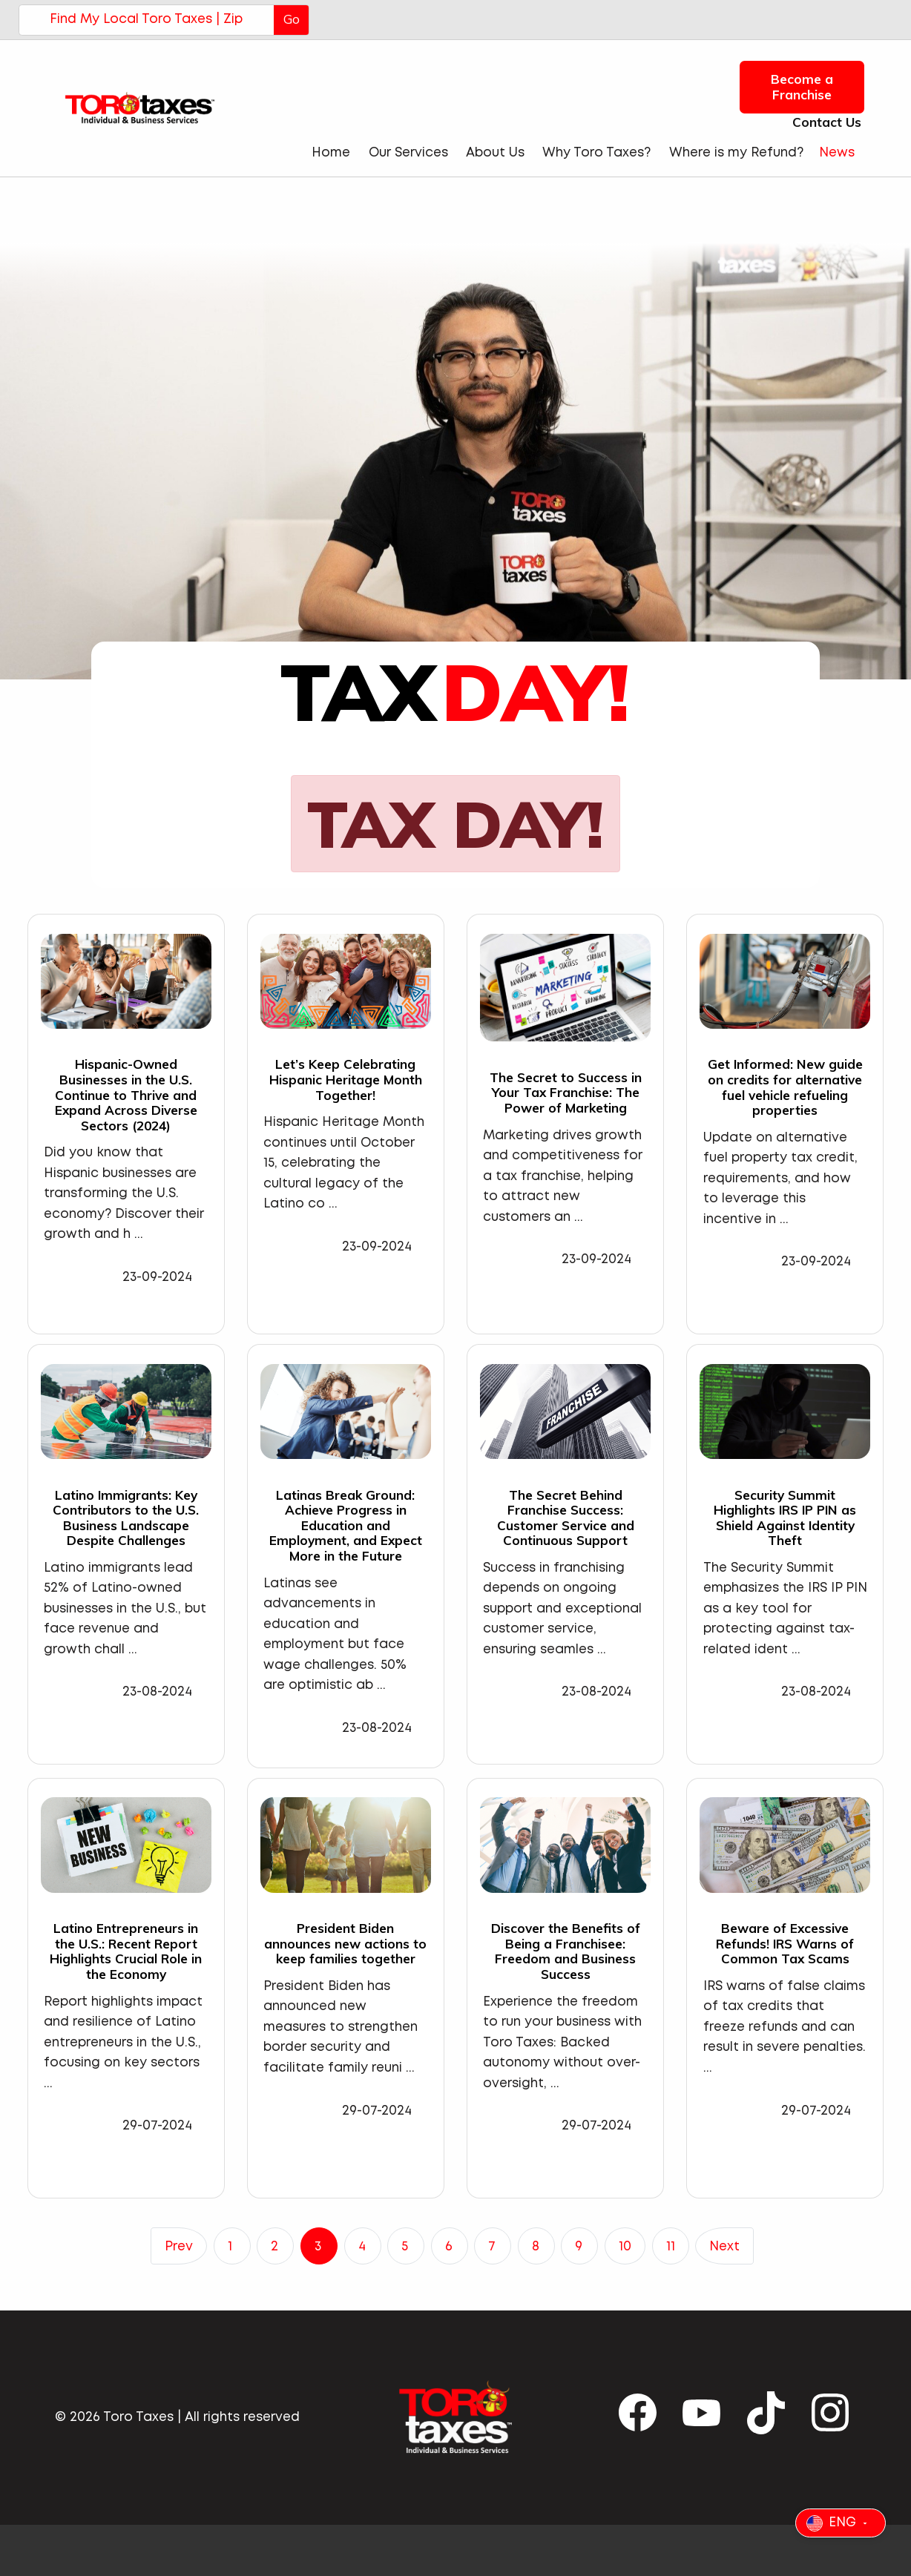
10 (625, 2247)
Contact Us (822, 122)
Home (331, 153)
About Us (495, 153)
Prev (179, 2247)
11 (670, 2247)
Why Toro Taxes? (596, 153)
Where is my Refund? (736, 153)
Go (291, 19)
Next (724, 2247)
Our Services (408, 153)
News (837, 153)
